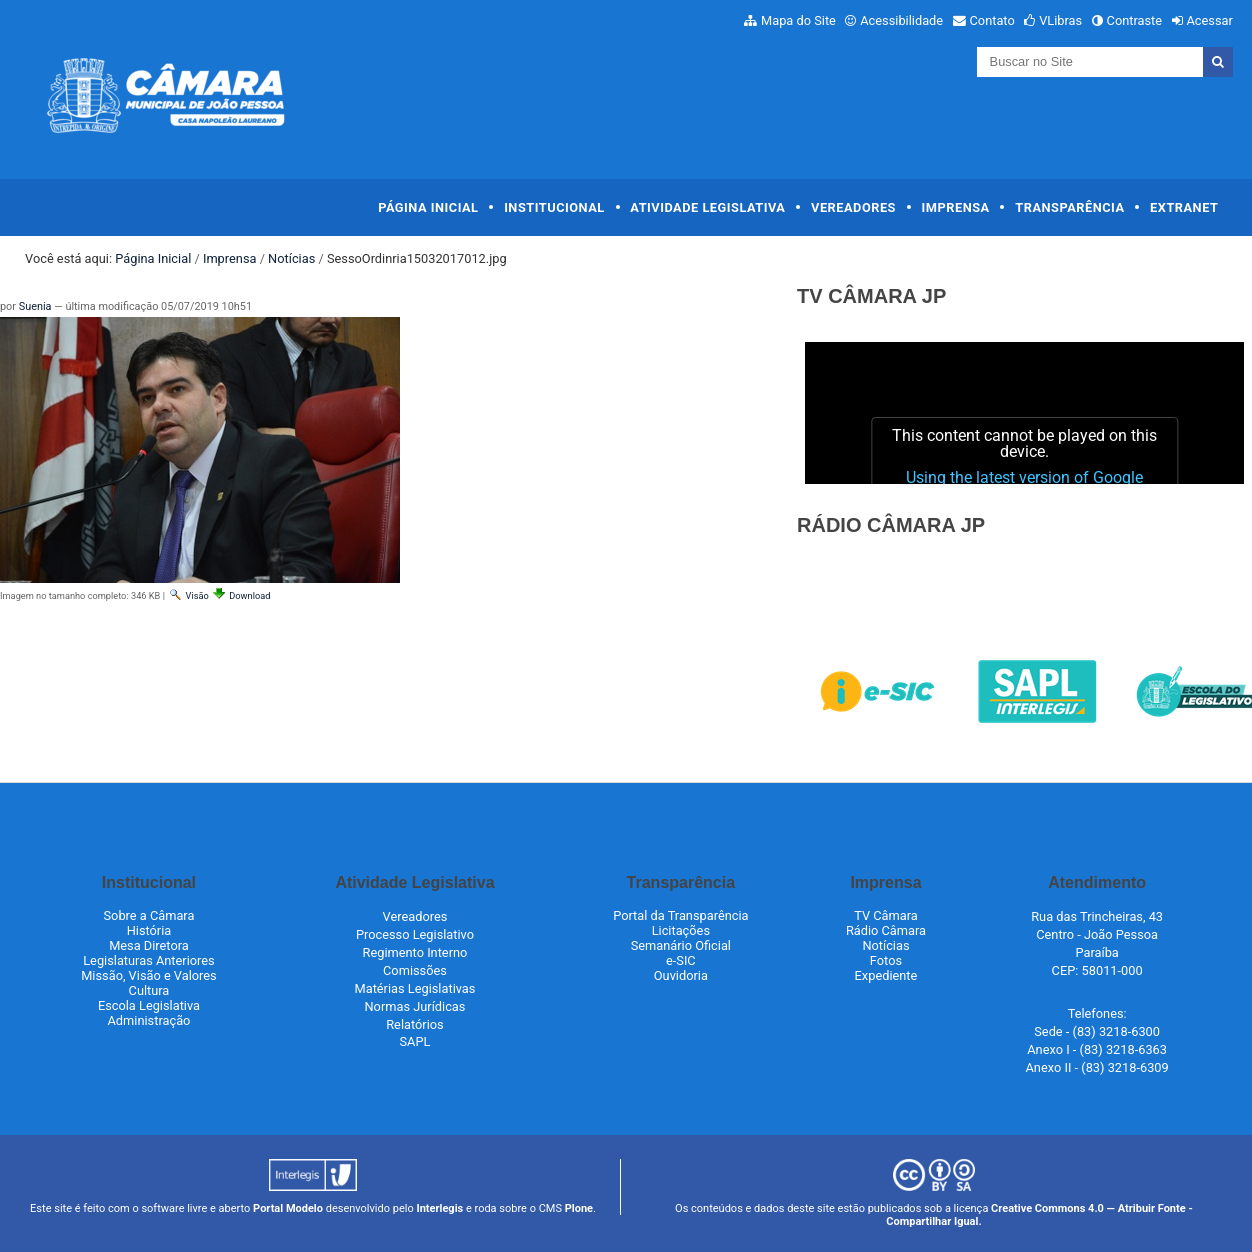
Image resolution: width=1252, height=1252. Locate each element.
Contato (992, 20)
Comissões (415, 970)
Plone (579, 1208)
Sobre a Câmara (148, 915)
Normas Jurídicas (414, 1006)
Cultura (149, 990)
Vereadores (853, 207)
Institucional (554, 207)
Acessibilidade (901, 20)
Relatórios (414, 1024)
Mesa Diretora (149, 945)
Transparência (1069, 207)
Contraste (1135, 20)
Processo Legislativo (415, 934)
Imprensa (956, 207)
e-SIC (681, 960)
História (149, 930)
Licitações (681, 930)
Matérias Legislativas (415, 988)
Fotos (886, 960)
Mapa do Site (798, 20)
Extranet (1184, 207)
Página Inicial (428, 207)
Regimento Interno (415, 952)
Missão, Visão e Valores (149, 975)
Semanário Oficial (681, 945)
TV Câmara (886, 915)
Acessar (1209, 20)
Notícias (291, 258)
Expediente (886, 975)
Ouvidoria (681, 975)
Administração (149, 1020)
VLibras (1060, 20)
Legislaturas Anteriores (148, 960)
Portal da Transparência (680, 915)
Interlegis (439, 1208)
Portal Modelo (288, 1208)
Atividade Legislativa (707, 207)
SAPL (415, 1041)
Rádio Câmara (886, 930)
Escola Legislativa (149, 1005)
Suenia (35, 306)
